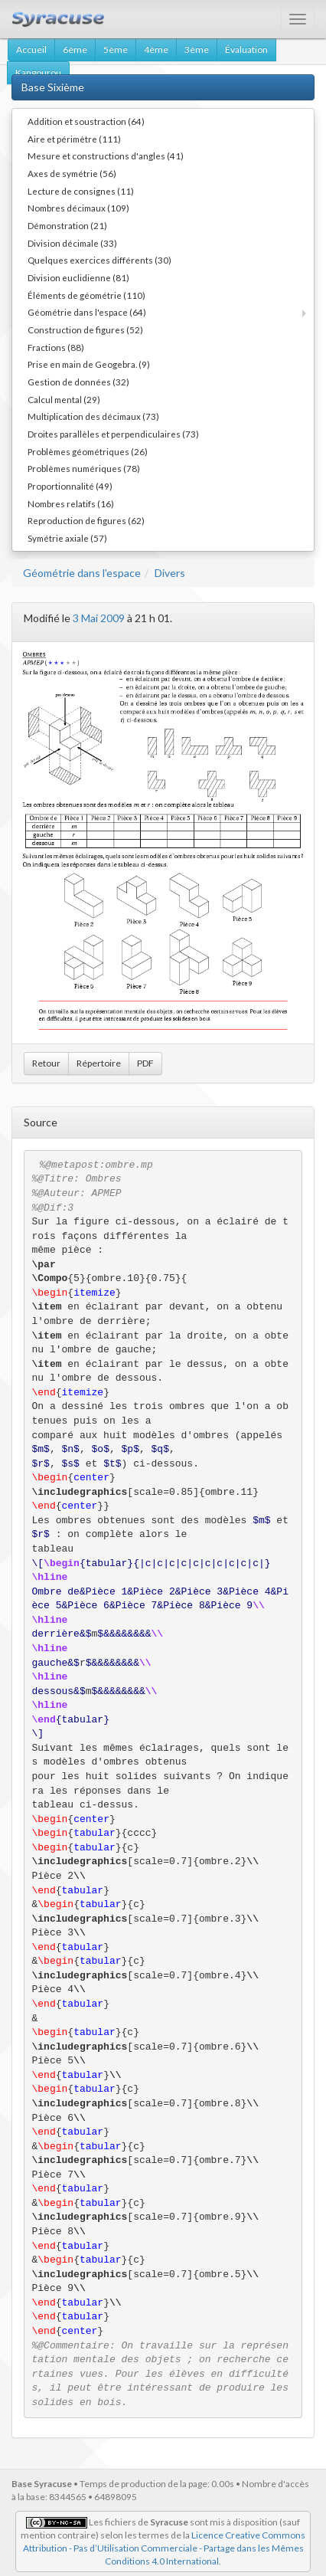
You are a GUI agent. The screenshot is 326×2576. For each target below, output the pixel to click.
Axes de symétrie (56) (72, 173)
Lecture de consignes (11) (81, 190)
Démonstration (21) (67, 225)
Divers (170, 572)
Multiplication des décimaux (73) (93, 416)
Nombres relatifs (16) (71, 503)
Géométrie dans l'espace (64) (87, 311)
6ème (75, 49)
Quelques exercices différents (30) (99, 259)
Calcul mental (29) (64, 399)
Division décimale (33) (72, 243)
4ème (156, 49)
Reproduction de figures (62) (86, 520)
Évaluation (246, 49)
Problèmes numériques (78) (84, 468)
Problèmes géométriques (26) (88, 451)
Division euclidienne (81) (78, 277)
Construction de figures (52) (85, 329)
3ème (196, 49)
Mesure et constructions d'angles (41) (106, 155)
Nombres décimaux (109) (78, 207)
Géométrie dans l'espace (82, 572)
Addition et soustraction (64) (86, 121)
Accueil (31, 49)
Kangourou (38, 72)
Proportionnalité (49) (70, 485)
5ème (115, 49)
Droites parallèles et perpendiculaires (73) (113, 433)
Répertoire (99, 1063)
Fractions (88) (56, 347)
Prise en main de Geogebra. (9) (89, 364)
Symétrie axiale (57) (67, 538)
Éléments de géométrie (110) (86, 295)
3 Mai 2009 (99, 617)
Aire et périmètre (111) (74, 138)
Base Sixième (52, 86)
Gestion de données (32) (78, 381)
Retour (46, 1063)
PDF (145, 1063)
